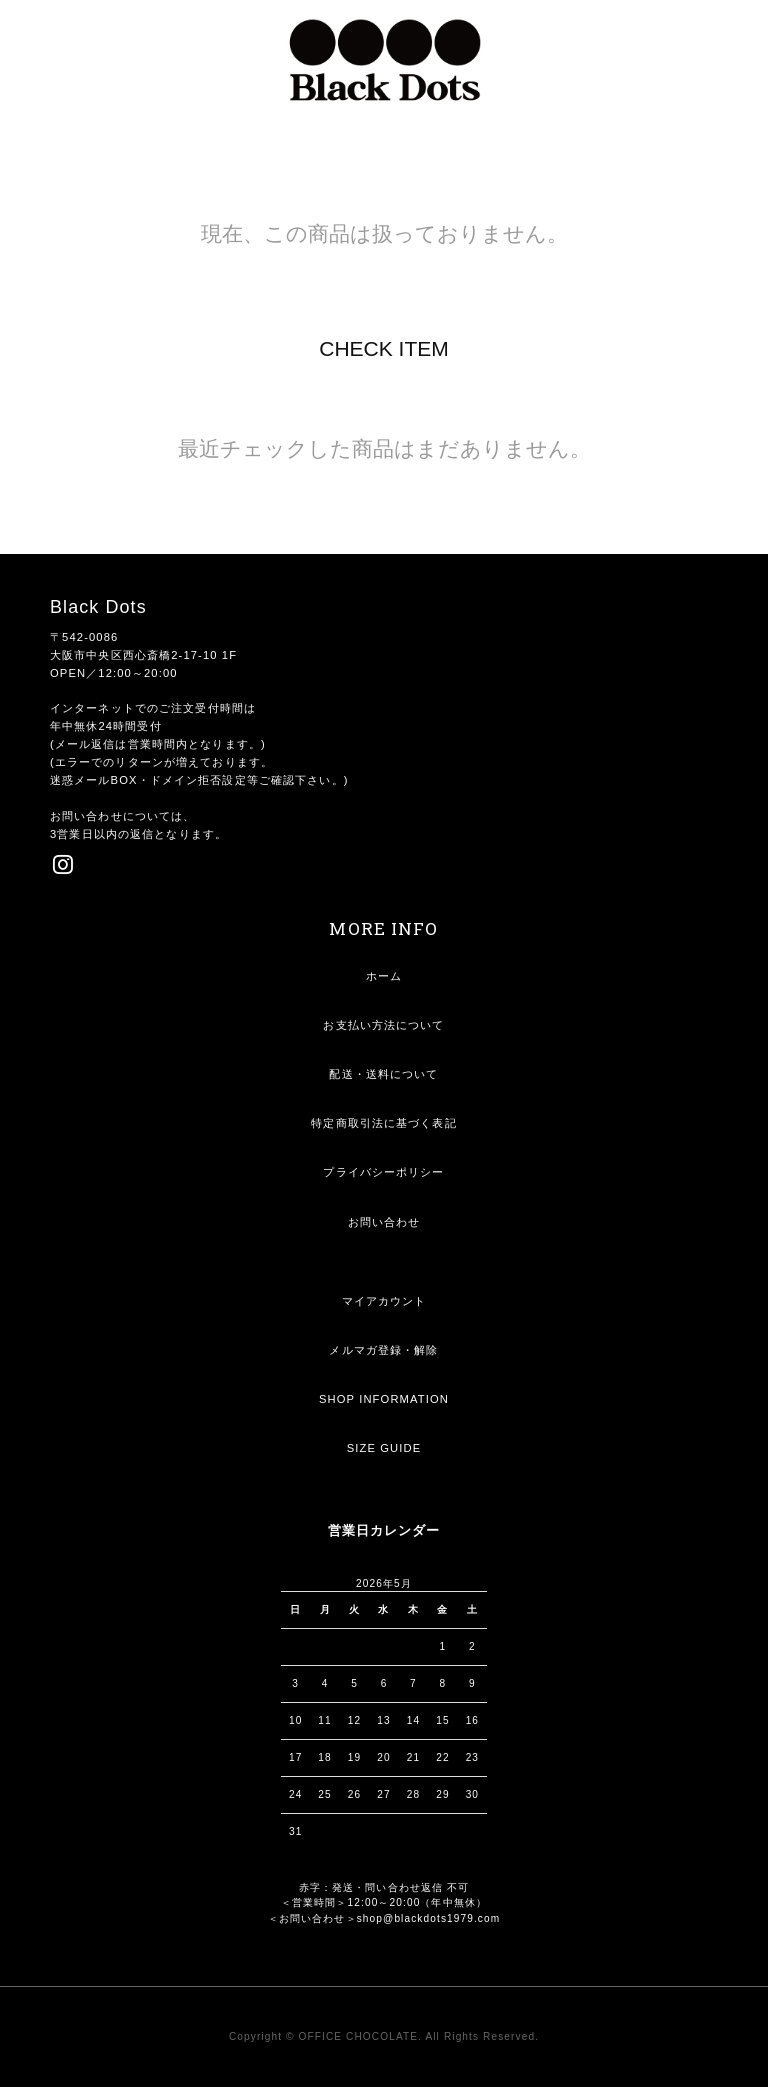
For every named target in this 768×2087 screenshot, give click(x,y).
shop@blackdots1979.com (429, 1918)
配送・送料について (383, 1074)
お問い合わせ (384, 1222)
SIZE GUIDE (384, 1448)
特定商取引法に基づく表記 (383, 1123)
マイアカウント (384, 1301)
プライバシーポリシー (383, 1172)
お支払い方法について (383, 1025)
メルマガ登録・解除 (383, 1350)
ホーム (384, 976)
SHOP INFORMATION (384, 1399)
